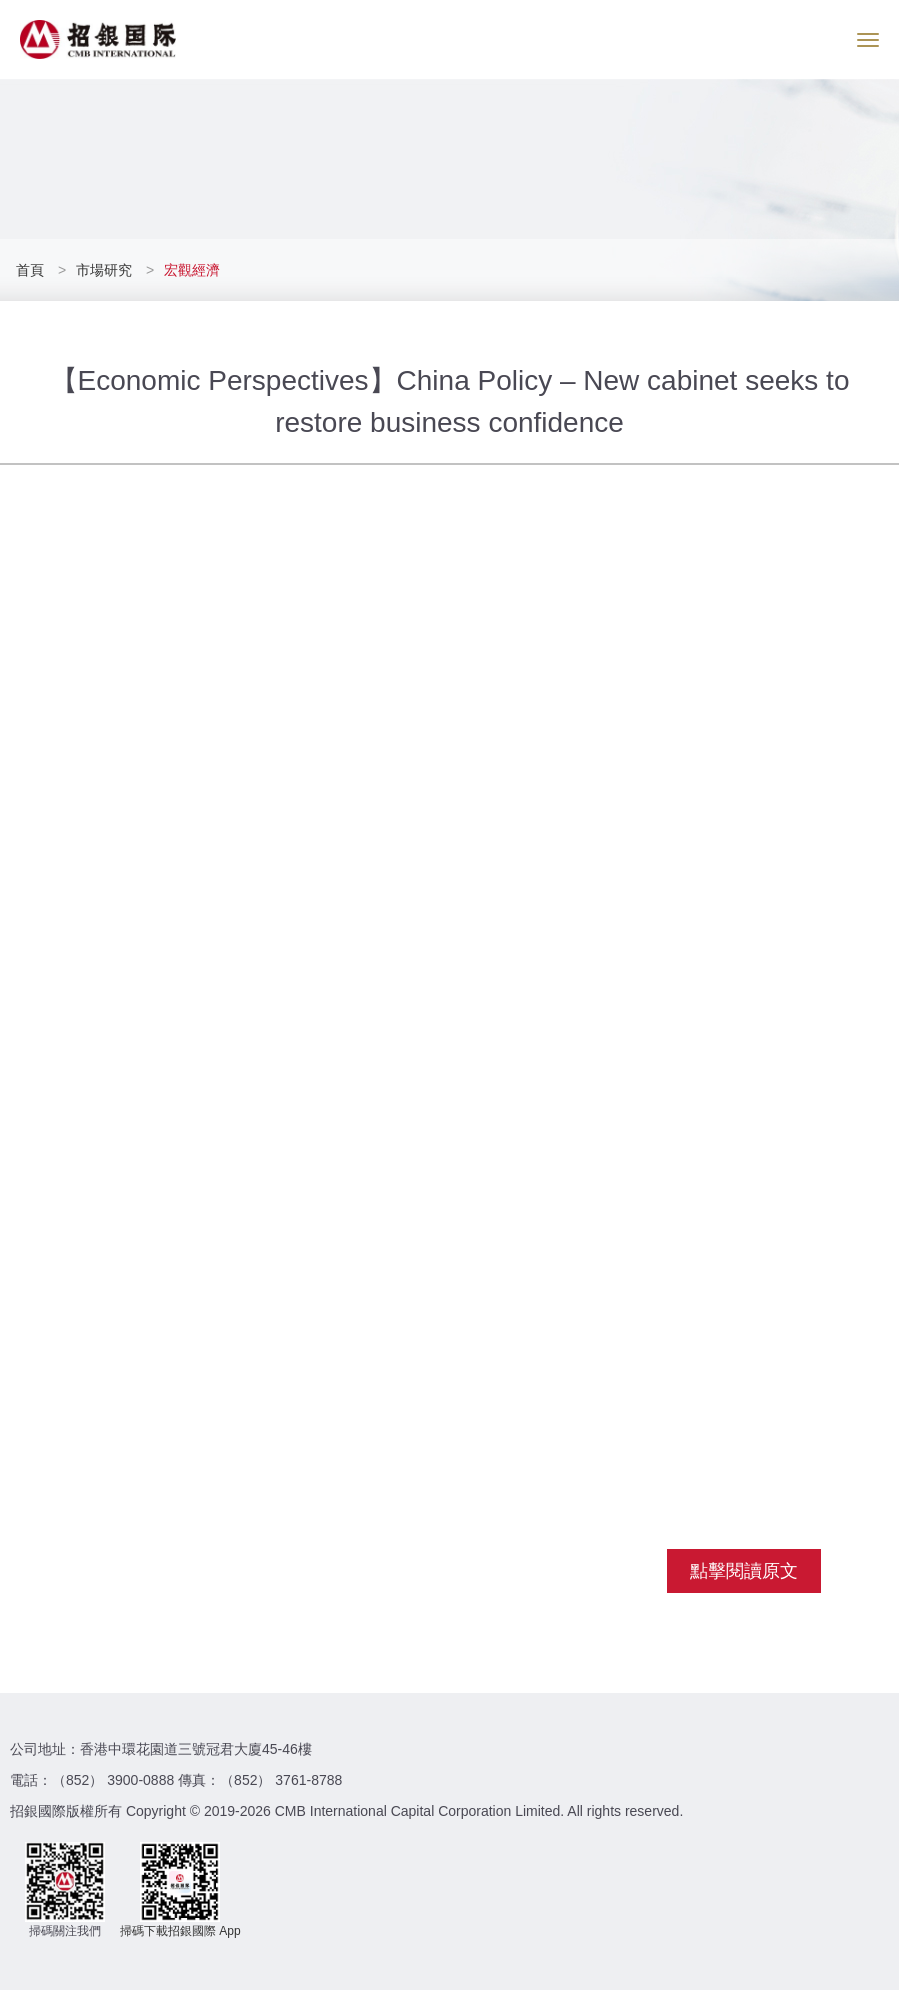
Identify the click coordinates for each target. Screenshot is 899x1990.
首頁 (32, 270)
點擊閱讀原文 (744, 1571)
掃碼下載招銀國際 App (180, 1931)
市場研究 (104, 270)
